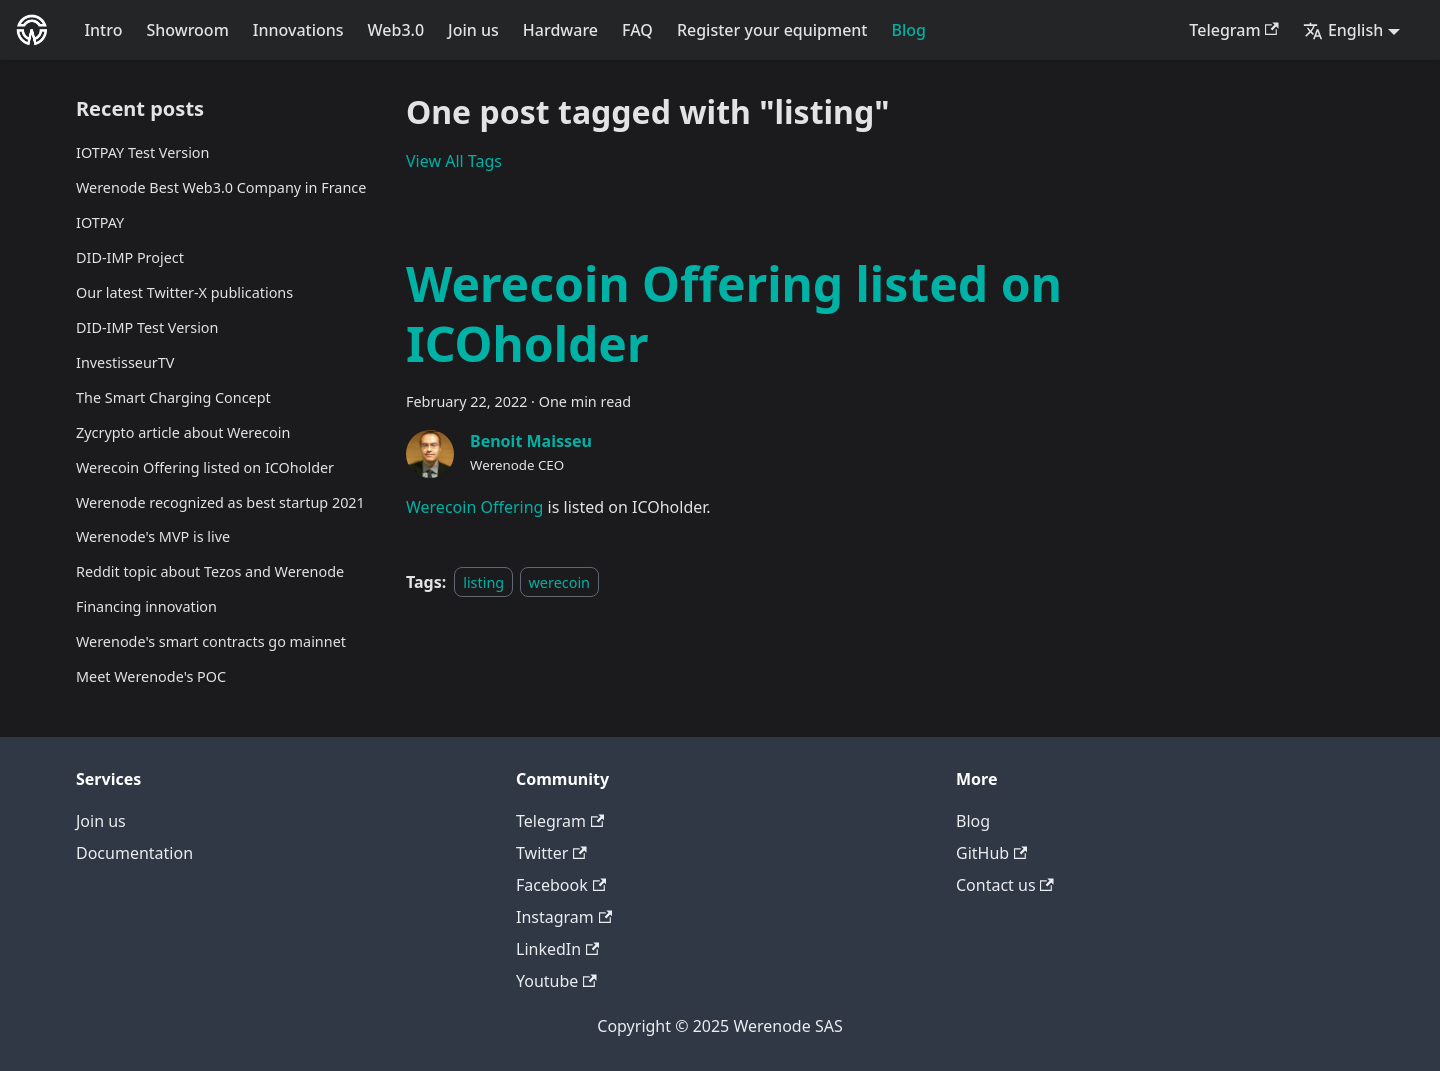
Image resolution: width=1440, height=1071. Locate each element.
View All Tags (454, 161)
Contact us (1005, 885)
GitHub (991, 853)
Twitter (551, 853)
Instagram (564, 917)
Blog (909, 30)
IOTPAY (100, 222)
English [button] (1343, 30)
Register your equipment (772, 30)
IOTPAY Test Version (142, 152)
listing (483, 582)
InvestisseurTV (125, 362)
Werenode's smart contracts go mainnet (211, 641)
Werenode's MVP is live (153, 536)
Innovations (298, 30)
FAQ (637, 30)
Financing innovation (146, 606)
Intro (103, 30)
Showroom (187, 30)
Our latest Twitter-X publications (184, 292)
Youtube (556, 981)
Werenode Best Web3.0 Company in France (221, 187)
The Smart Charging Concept (173, 397)
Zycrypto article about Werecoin (183, 432)
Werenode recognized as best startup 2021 (220, 502)
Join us (473, 30)
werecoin (559, 582)
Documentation (134, 853)
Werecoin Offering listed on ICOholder (205, 467)
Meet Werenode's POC (151, 676)
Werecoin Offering (474, 507)
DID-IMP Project (130, 257)
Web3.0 (396, 30)
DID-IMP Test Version (147, 327)
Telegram (1234, 30)
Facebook (561, 885)
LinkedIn (557, 949)
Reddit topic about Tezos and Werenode (210, 571)
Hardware (560, 30)
